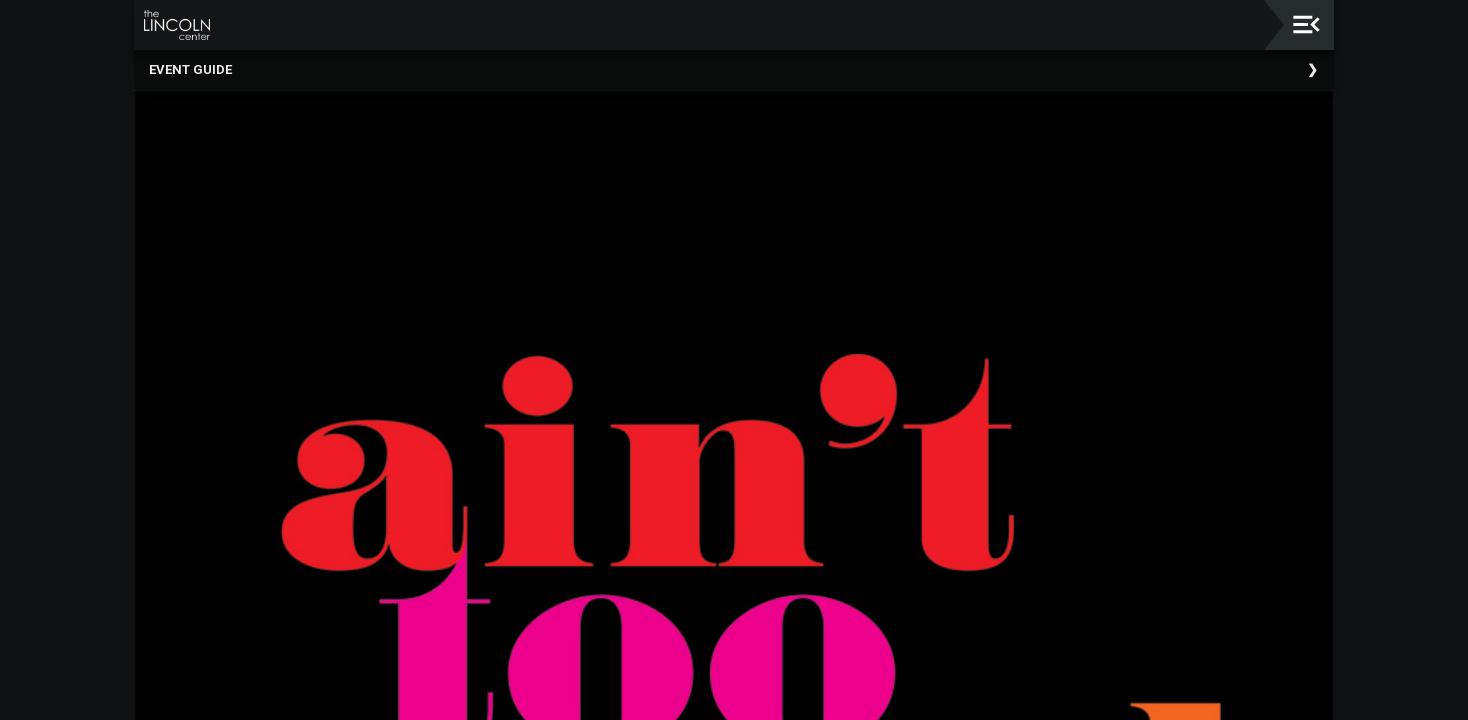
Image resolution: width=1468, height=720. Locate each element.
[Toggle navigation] (1306, 24)
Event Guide (190, 69)
